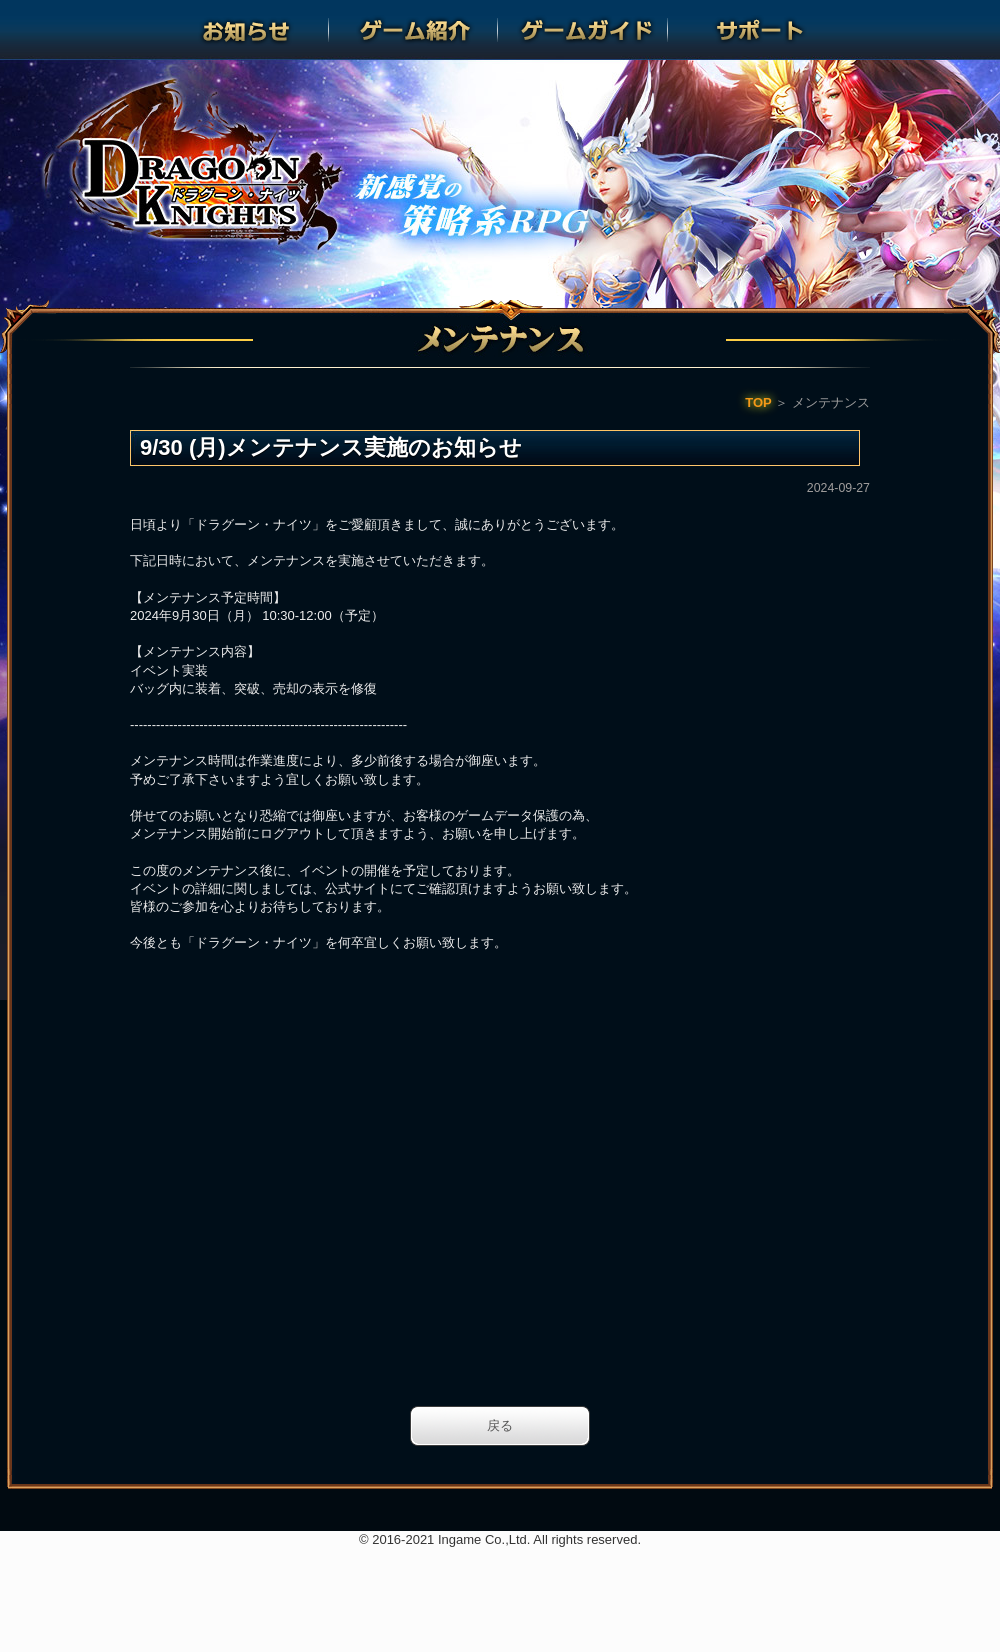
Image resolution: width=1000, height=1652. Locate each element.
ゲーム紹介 (415, 30)
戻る (500, 1425)
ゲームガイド (585, 30)
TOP (758, 402)
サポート (754, 30)
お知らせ (246, 30)
